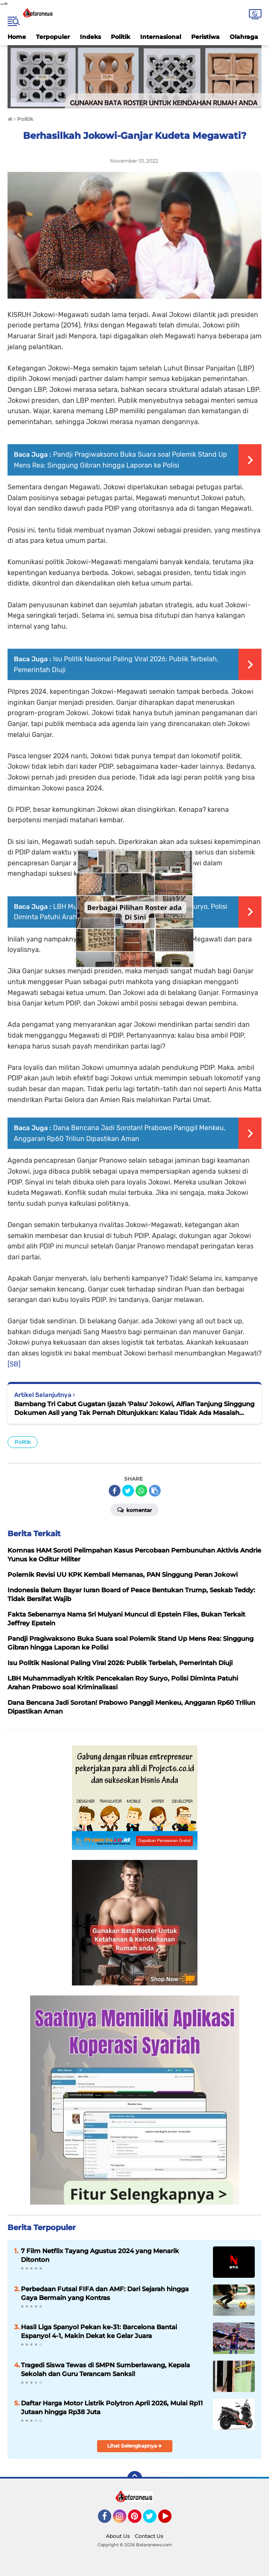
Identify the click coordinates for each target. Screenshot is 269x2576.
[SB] (14, 1364)
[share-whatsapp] (141, 1490)
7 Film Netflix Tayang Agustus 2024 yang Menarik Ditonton (100, 2255)
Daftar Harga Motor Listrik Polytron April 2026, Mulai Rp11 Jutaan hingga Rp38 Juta (112, 2407)
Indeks (90, 37)
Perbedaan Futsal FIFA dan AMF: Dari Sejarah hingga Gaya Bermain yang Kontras (105, 2293)
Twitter (153, 2519)
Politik (120, 37)
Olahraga (244, 37)
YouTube (170, 2519)
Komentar (134, 1509)
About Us (118, 2536)
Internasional (160, 37)
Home (17, 37)
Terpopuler (53, 37)
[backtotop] (134, 2478)
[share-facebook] (114, 1490)
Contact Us (149, 2536)
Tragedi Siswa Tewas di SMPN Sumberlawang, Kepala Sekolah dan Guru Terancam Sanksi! (105, 2369)
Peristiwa (205, 37)
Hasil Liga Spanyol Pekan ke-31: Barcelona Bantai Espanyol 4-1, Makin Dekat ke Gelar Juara (99, 2331)
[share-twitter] (128, 1490)
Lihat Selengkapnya (134, 2446)
